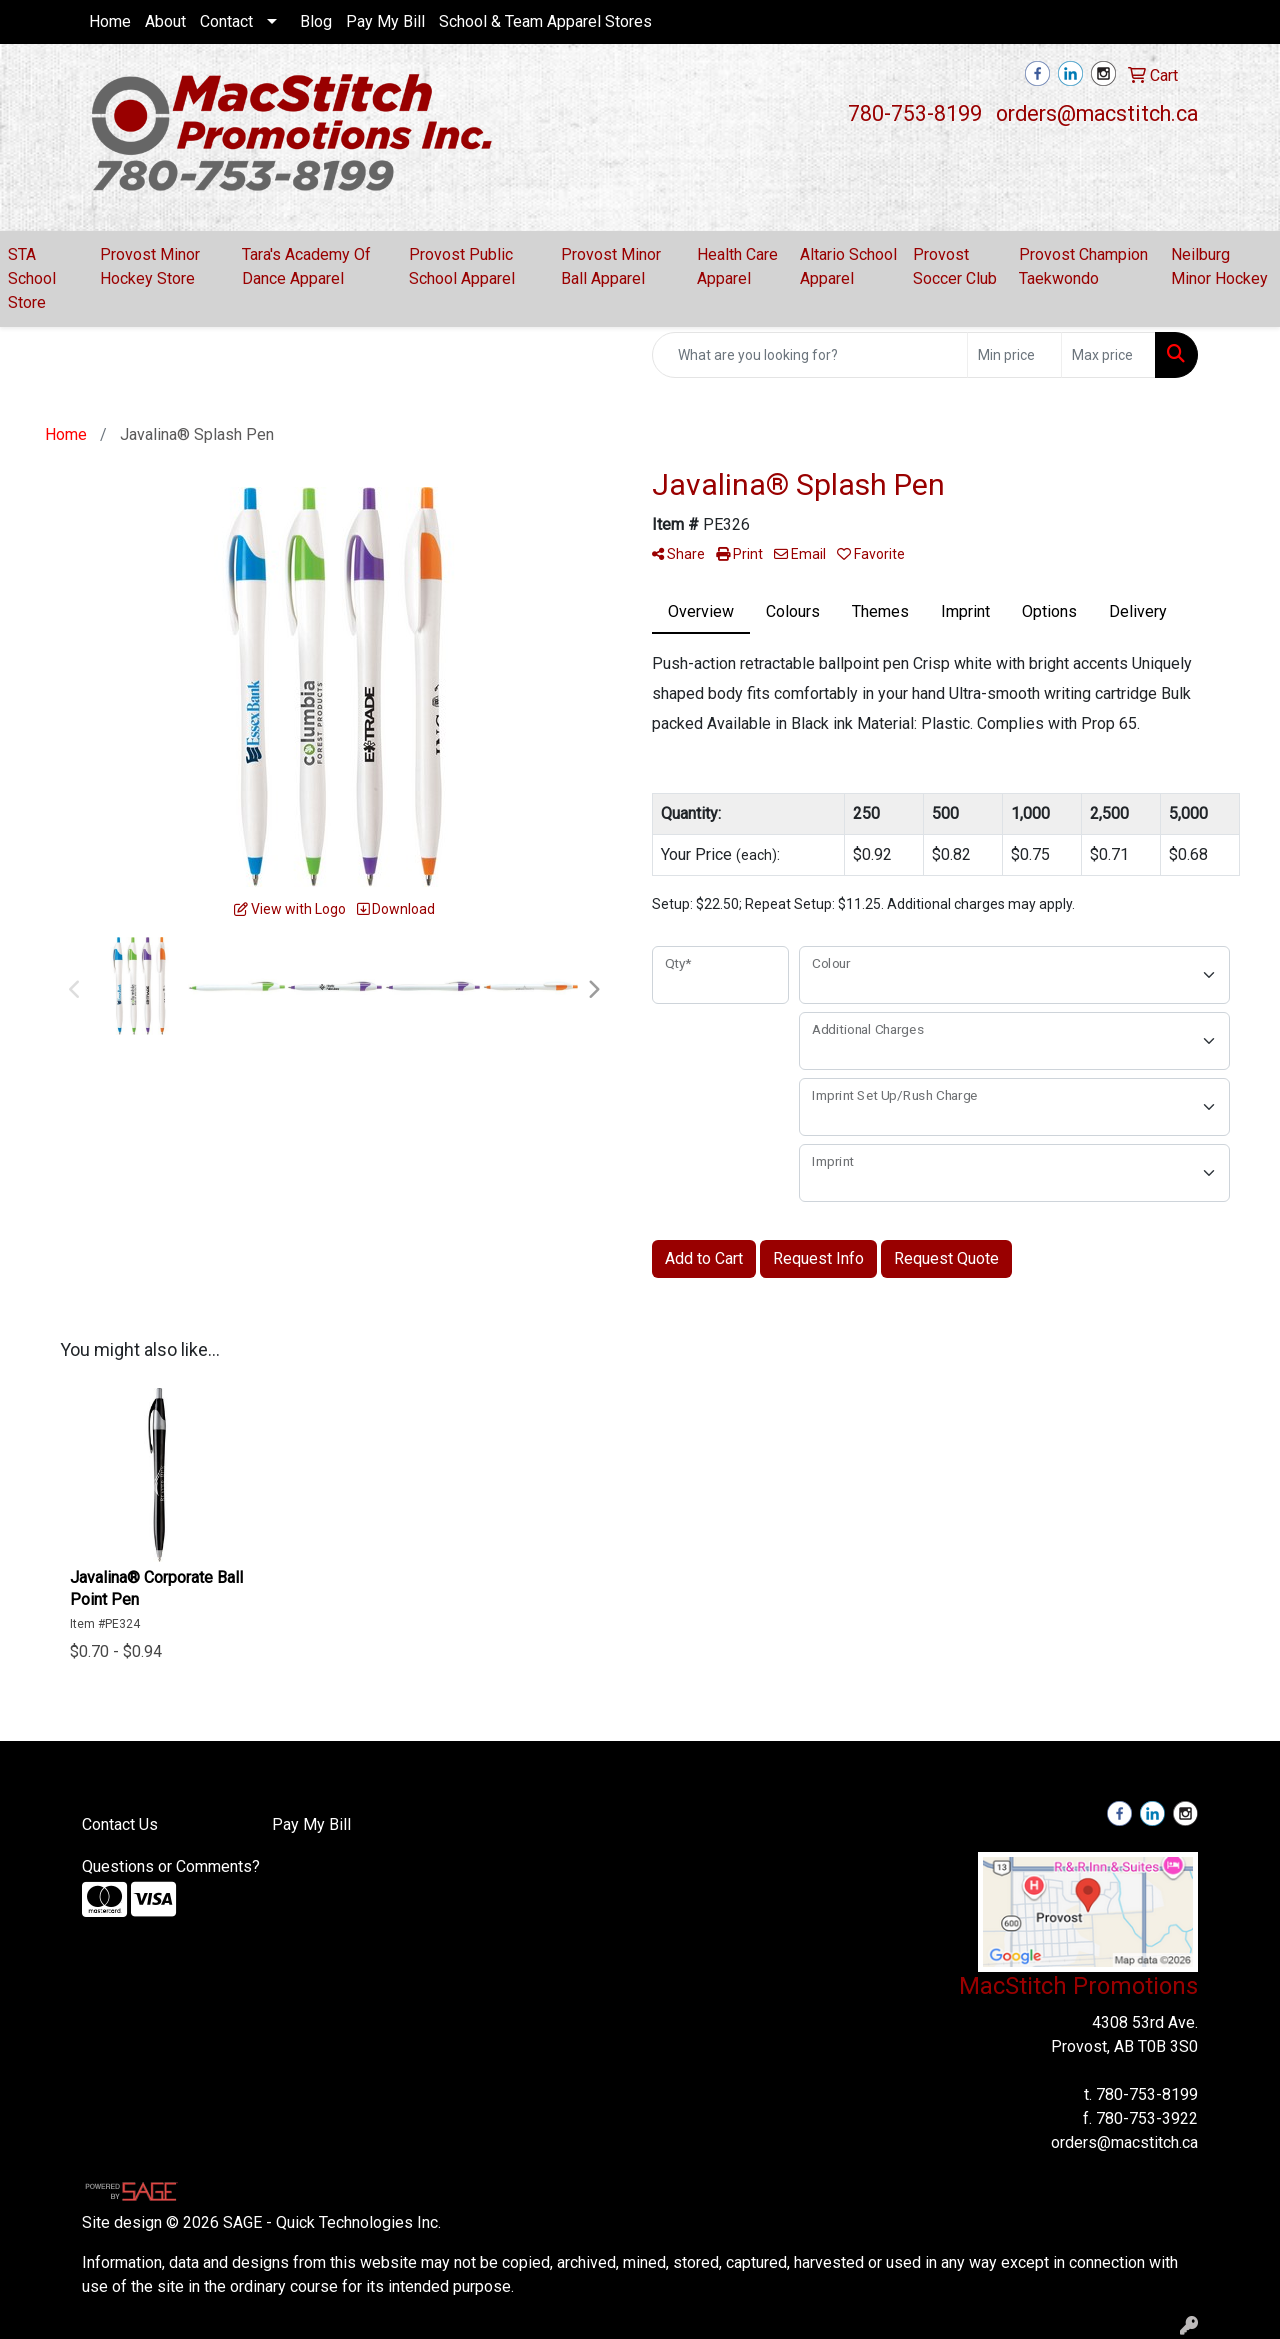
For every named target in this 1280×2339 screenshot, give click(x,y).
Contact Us (120, 1824)
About (165, 21)
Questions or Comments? (171, 1866)
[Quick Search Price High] (1108, 355)
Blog (316, 21)
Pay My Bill (385, 21)
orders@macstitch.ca (1097, 113)
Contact (226, 21)
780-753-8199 (915, 113)
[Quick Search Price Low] (1014, 355)
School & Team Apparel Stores (545, 21)
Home (110, 21)
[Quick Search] (810, 355)
